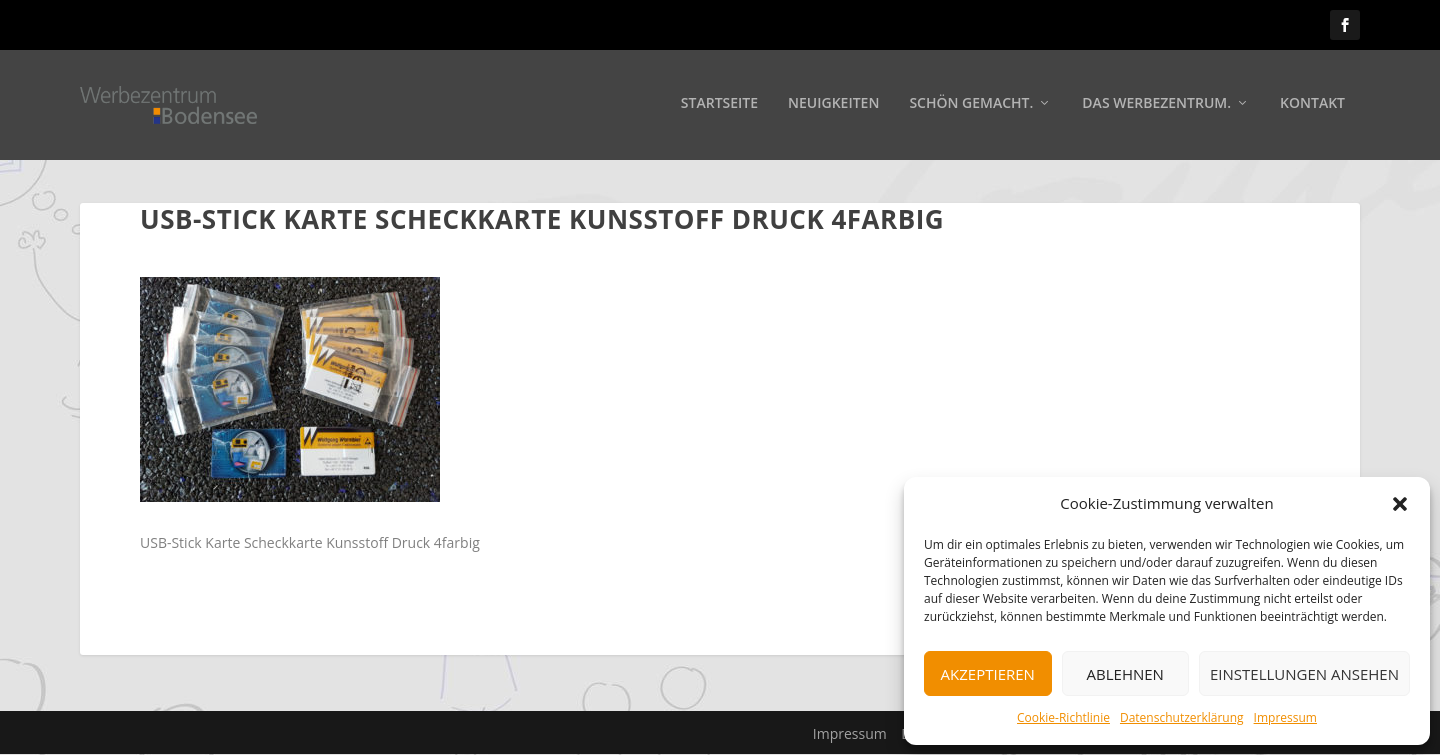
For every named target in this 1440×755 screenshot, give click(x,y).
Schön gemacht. (971, 106)
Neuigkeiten (833, 106)
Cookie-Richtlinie (1063, 717)
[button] (1400, 504)
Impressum (1285, 717)
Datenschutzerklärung (1182, 717)
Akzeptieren (988, 674)
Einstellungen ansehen (1304, 674)
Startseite (719, 106)
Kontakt (1312, 106)
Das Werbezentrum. (1156, 106)
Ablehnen (1125, 674)
